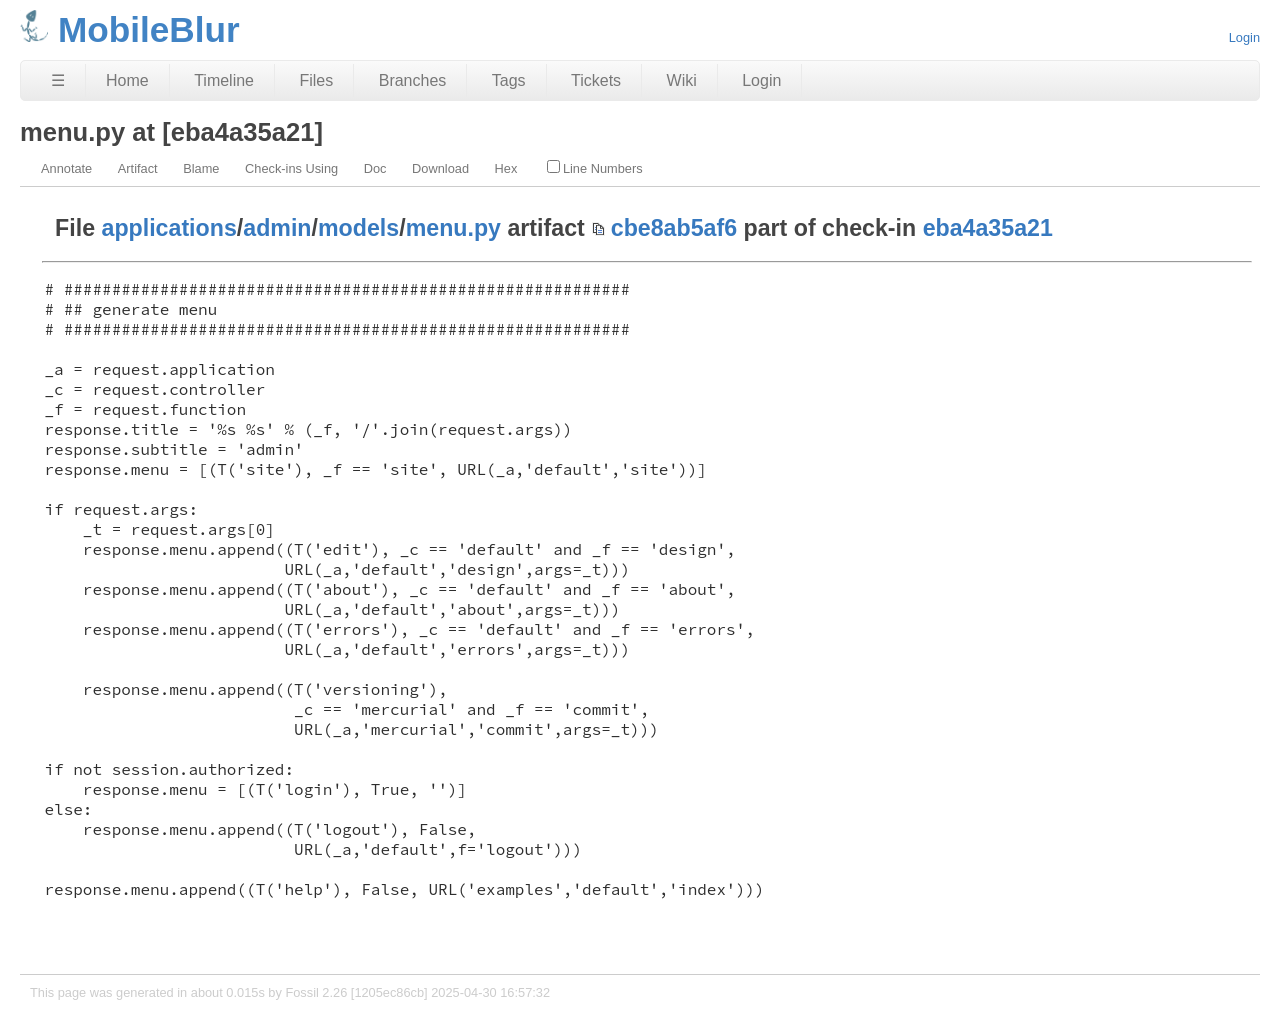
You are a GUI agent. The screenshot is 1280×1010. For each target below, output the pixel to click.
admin (277, 228)
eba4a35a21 (988, 228)
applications (169, 228)
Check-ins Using (291, 168)
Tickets (596, 80)
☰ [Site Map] (58, 80)
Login (1244, 37)
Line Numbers (595, 168)
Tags (509, 80)
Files (316, 80)
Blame (201, 168)
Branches (413, 80)
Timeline (224, 80)
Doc (375, 168)
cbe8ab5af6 (674, 228)
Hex (506, 168)
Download (440, 168)
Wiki (682, 80)
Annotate (66, 168)
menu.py (453, 228)
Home (127, 80)
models (358, 228)
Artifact (138, 168)
